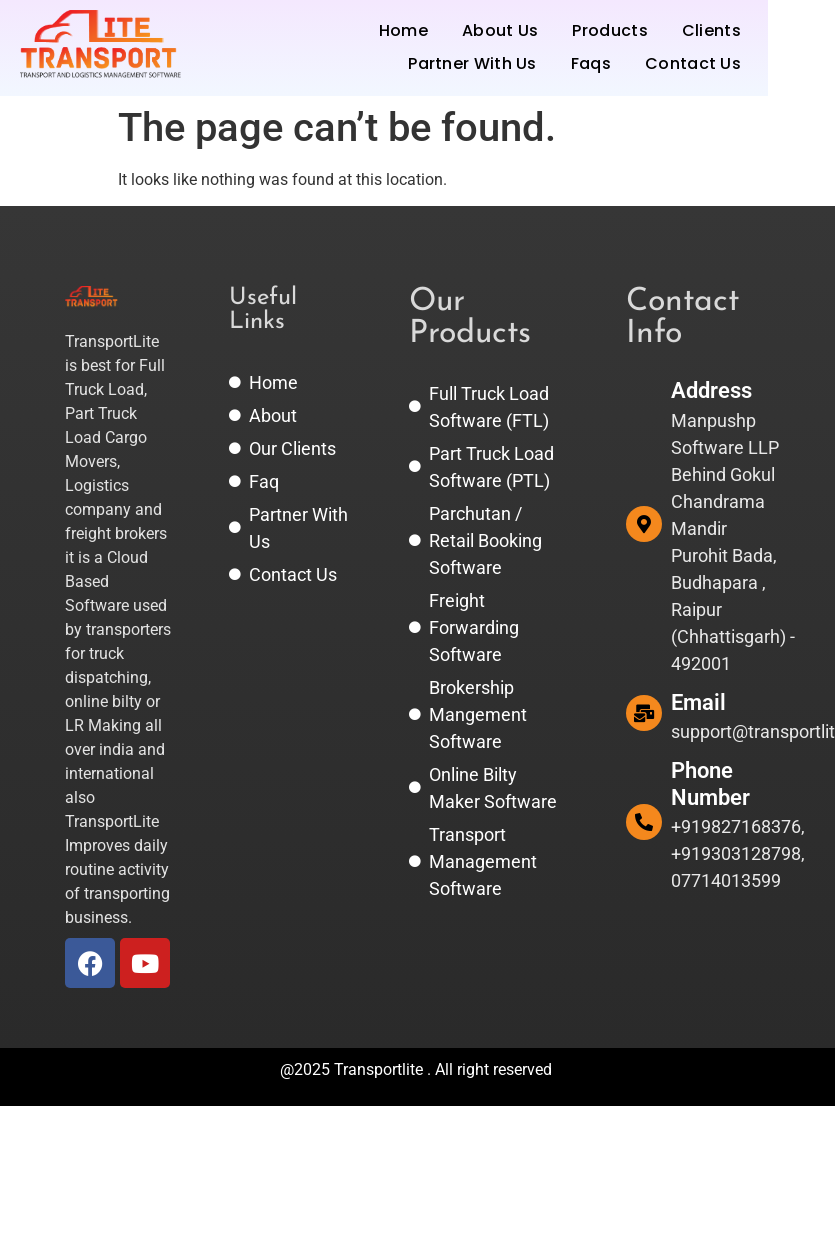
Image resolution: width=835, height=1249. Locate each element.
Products (609, 30)
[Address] (644, 524)
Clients (711, 30)
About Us (500, 30)
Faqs (591, 63)
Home (403, 30)
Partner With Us (472, 63)
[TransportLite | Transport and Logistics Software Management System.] (100, 44)
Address (711, 390)
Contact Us (693, 63)
